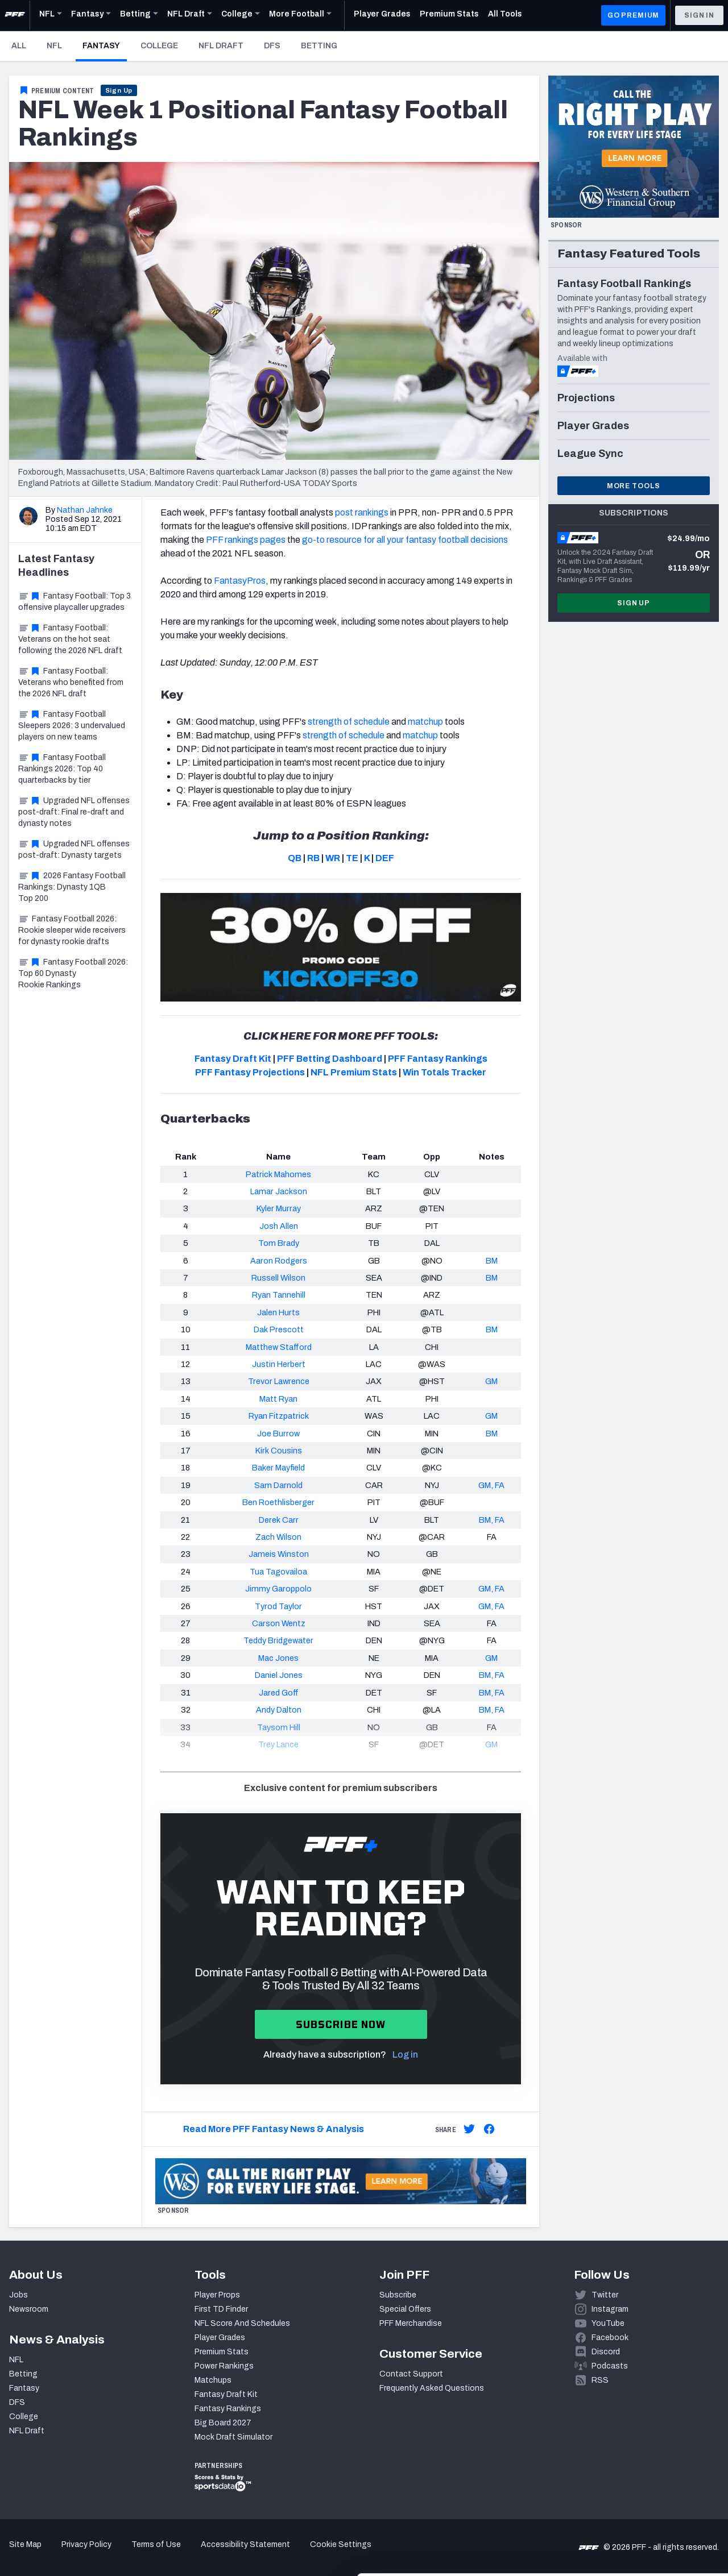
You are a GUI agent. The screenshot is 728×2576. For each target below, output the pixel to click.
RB (313, 858)
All (18, 45)
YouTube (608, 2323)
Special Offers (405, 2309)
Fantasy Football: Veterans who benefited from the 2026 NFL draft (70, 682)
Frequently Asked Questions (431, 2388)
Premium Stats (222, 2352)
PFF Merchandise (410, 2323)
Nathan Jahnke (85, 510)
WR (332, 858)
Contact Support (411, 2374)
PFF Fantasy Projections (250, 1072)
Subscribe (397, 2295)
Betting (319, 45)
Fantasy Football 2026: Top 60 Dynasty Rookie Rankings (73, 973)
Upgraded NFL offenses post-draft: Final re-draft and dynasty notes (74, 812)
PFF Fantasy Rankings (437, 1058)
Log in (405, 2054)
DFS (272, 45)
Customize (633, 2498)
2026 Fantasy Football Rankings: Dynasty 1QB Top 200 (72, 887)
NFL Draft (220, 45)
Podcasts (610, 2366)
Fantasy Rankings (228, 2408)
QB (294, 858)
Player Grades (220, 2337)
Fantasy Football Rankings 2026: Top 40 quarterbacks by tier (62, 768)
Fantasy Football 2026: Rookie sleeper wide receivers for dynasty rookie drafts (72, 930)
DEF (384, 858)
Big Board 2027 (223, 2423)
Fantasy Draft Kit (233, 1058)
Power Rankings (224, 2366)
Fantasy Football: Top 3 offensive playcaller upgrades (74, 602)
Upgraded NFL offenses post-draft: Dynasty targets (74, 849)
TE (352, 858)
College (159, 45)
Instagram (610, 2309)
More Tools (633, 486)
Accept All (633, 2460)
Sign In (699, 15)
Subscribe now (341, 2024)
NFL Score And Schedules (242, 2323)
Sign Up (119, 90)
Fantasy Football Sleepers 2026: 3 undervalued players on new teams (71, 725)
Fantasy (104, 45)
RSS (600, 2380)
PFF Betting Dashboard (329, 1058)
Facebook (610, 2337)
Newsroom (28, 2309)
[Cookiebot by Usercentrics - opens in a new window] (73, 2553)
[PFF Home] (15, 15)
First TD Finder (221, 2309)
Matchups (213, 2380)
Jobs (18, 2295)
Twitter (605, 2295)
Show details (175, 2553)
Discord (606, 2352)
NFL (54, 45)
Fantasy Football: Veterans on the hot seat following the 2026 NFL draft (70, 639)
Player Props (217, 2295)
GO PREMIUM (633, 15)
